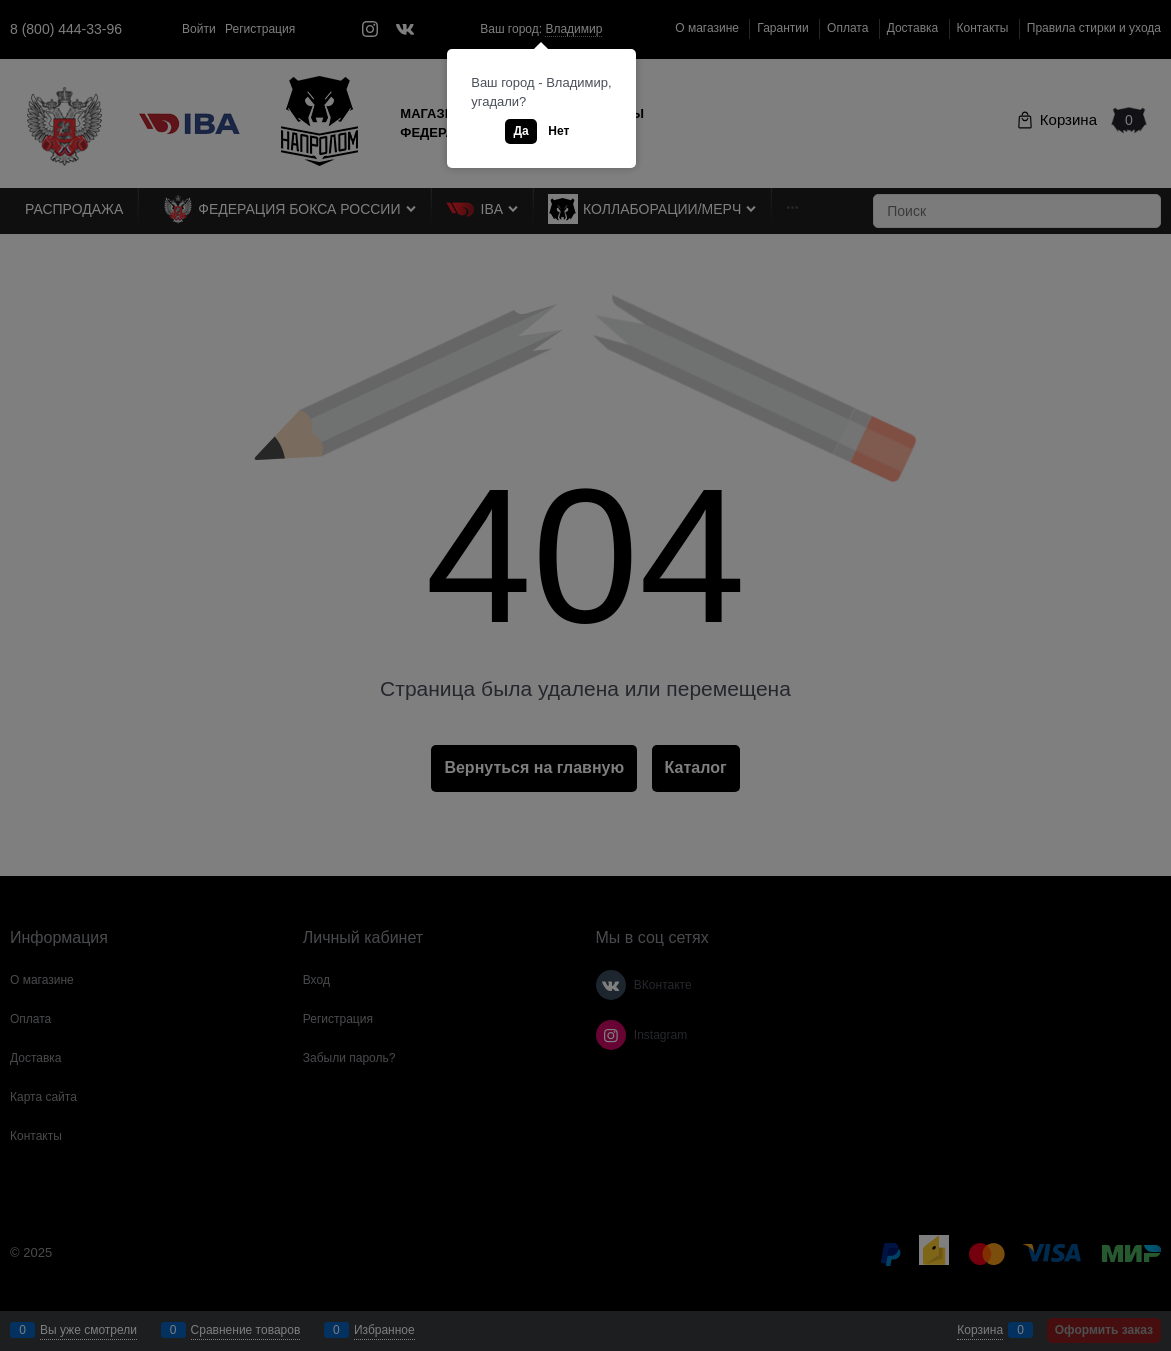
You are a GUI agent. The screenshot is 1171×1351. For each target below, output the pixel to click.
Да (520, 131)
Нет (558, 131)
